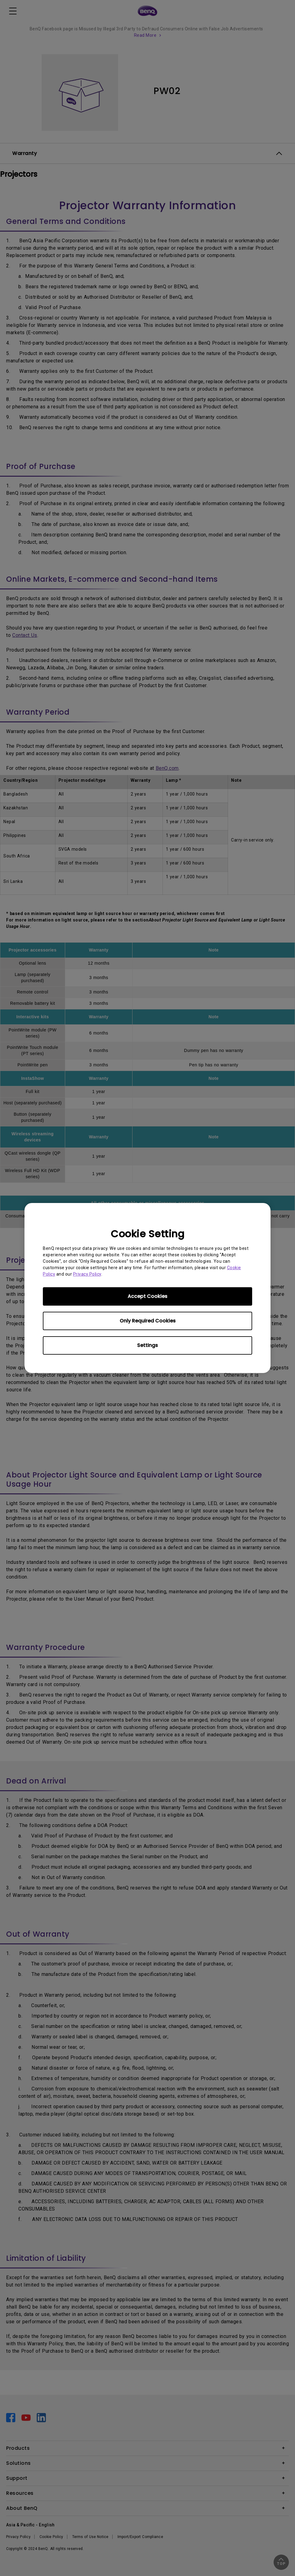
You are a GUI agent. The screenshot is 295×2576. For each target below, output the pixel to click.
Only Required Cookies (148, 1320)
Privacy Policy (87, 1274)
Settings (147, 1345)
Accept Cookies (147, 1296)
